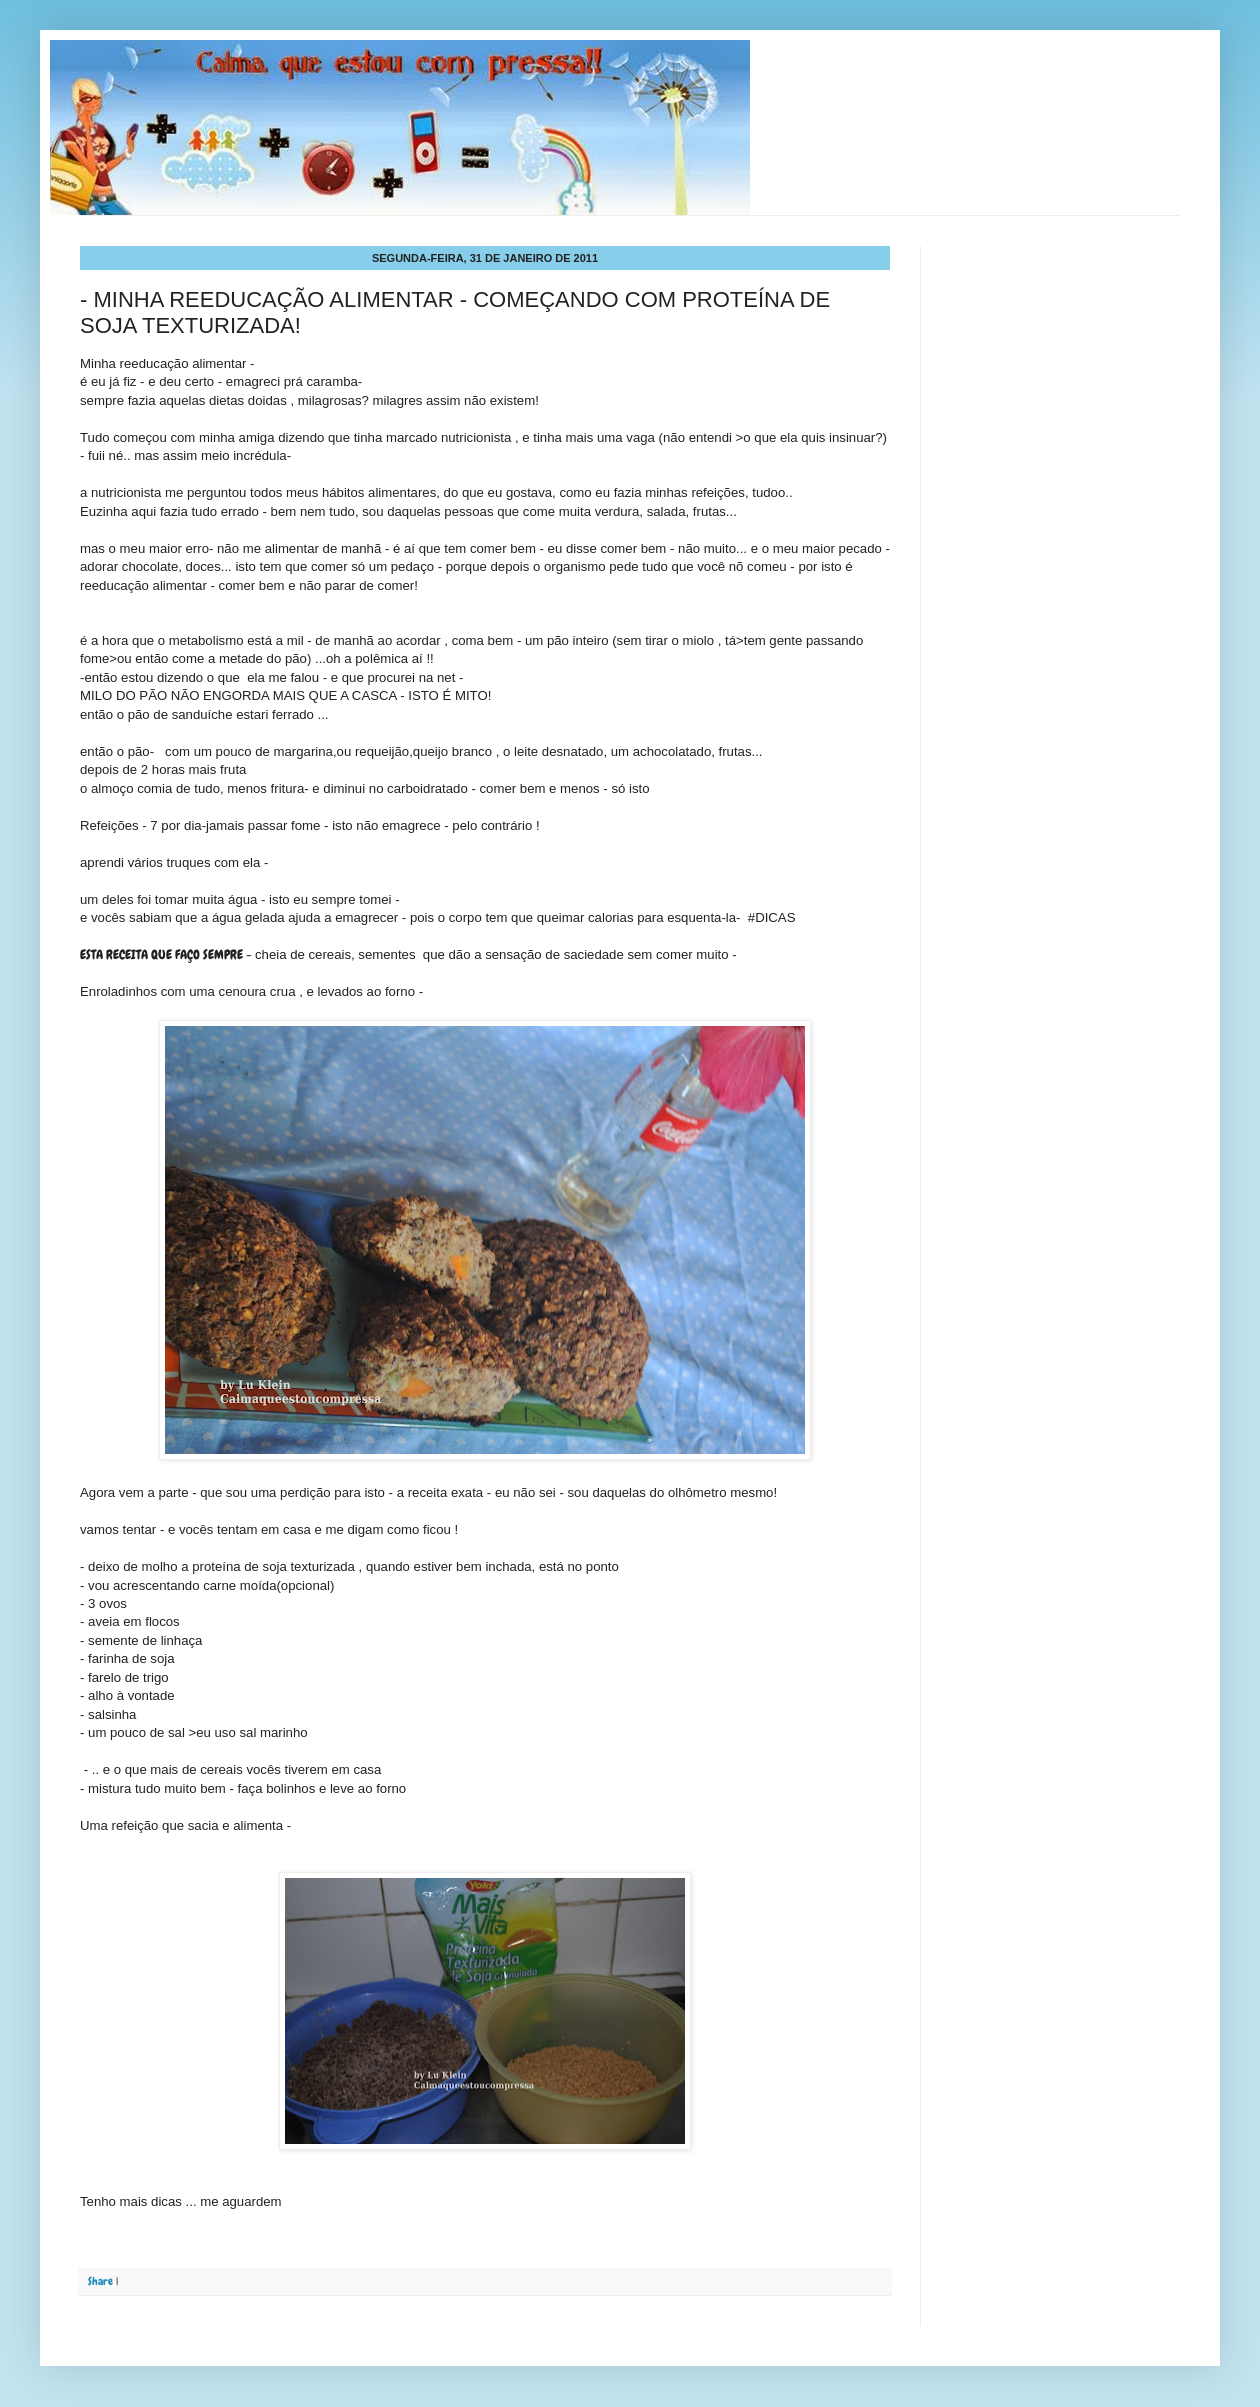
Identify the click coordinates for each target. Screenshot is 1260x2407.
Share (100, 2281)
